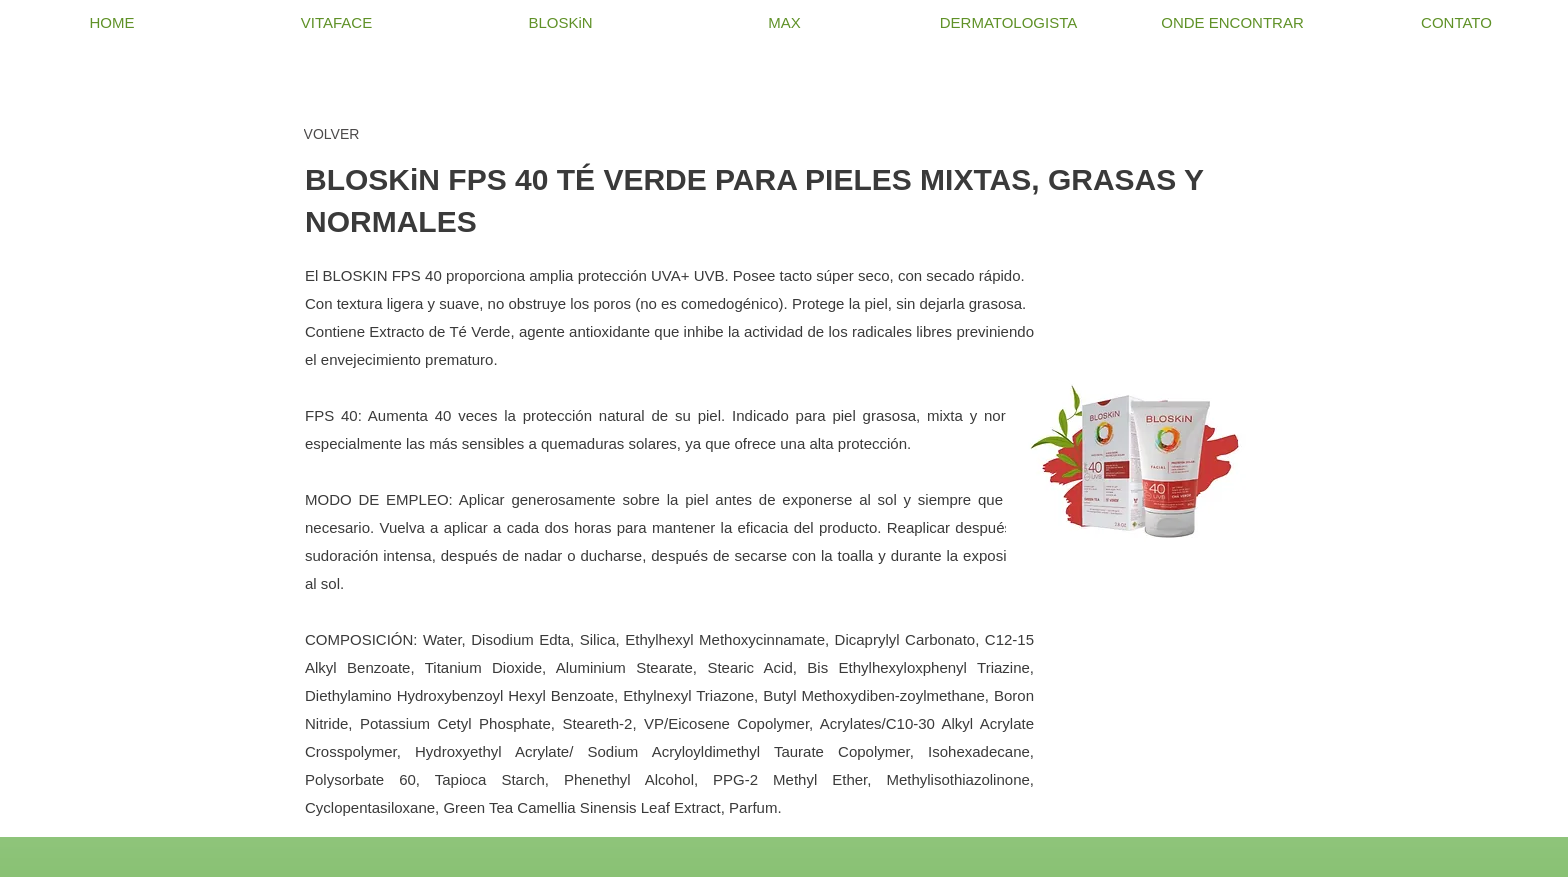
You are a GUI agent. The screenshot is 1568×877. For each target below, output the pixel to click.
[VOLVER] (331, 134)
